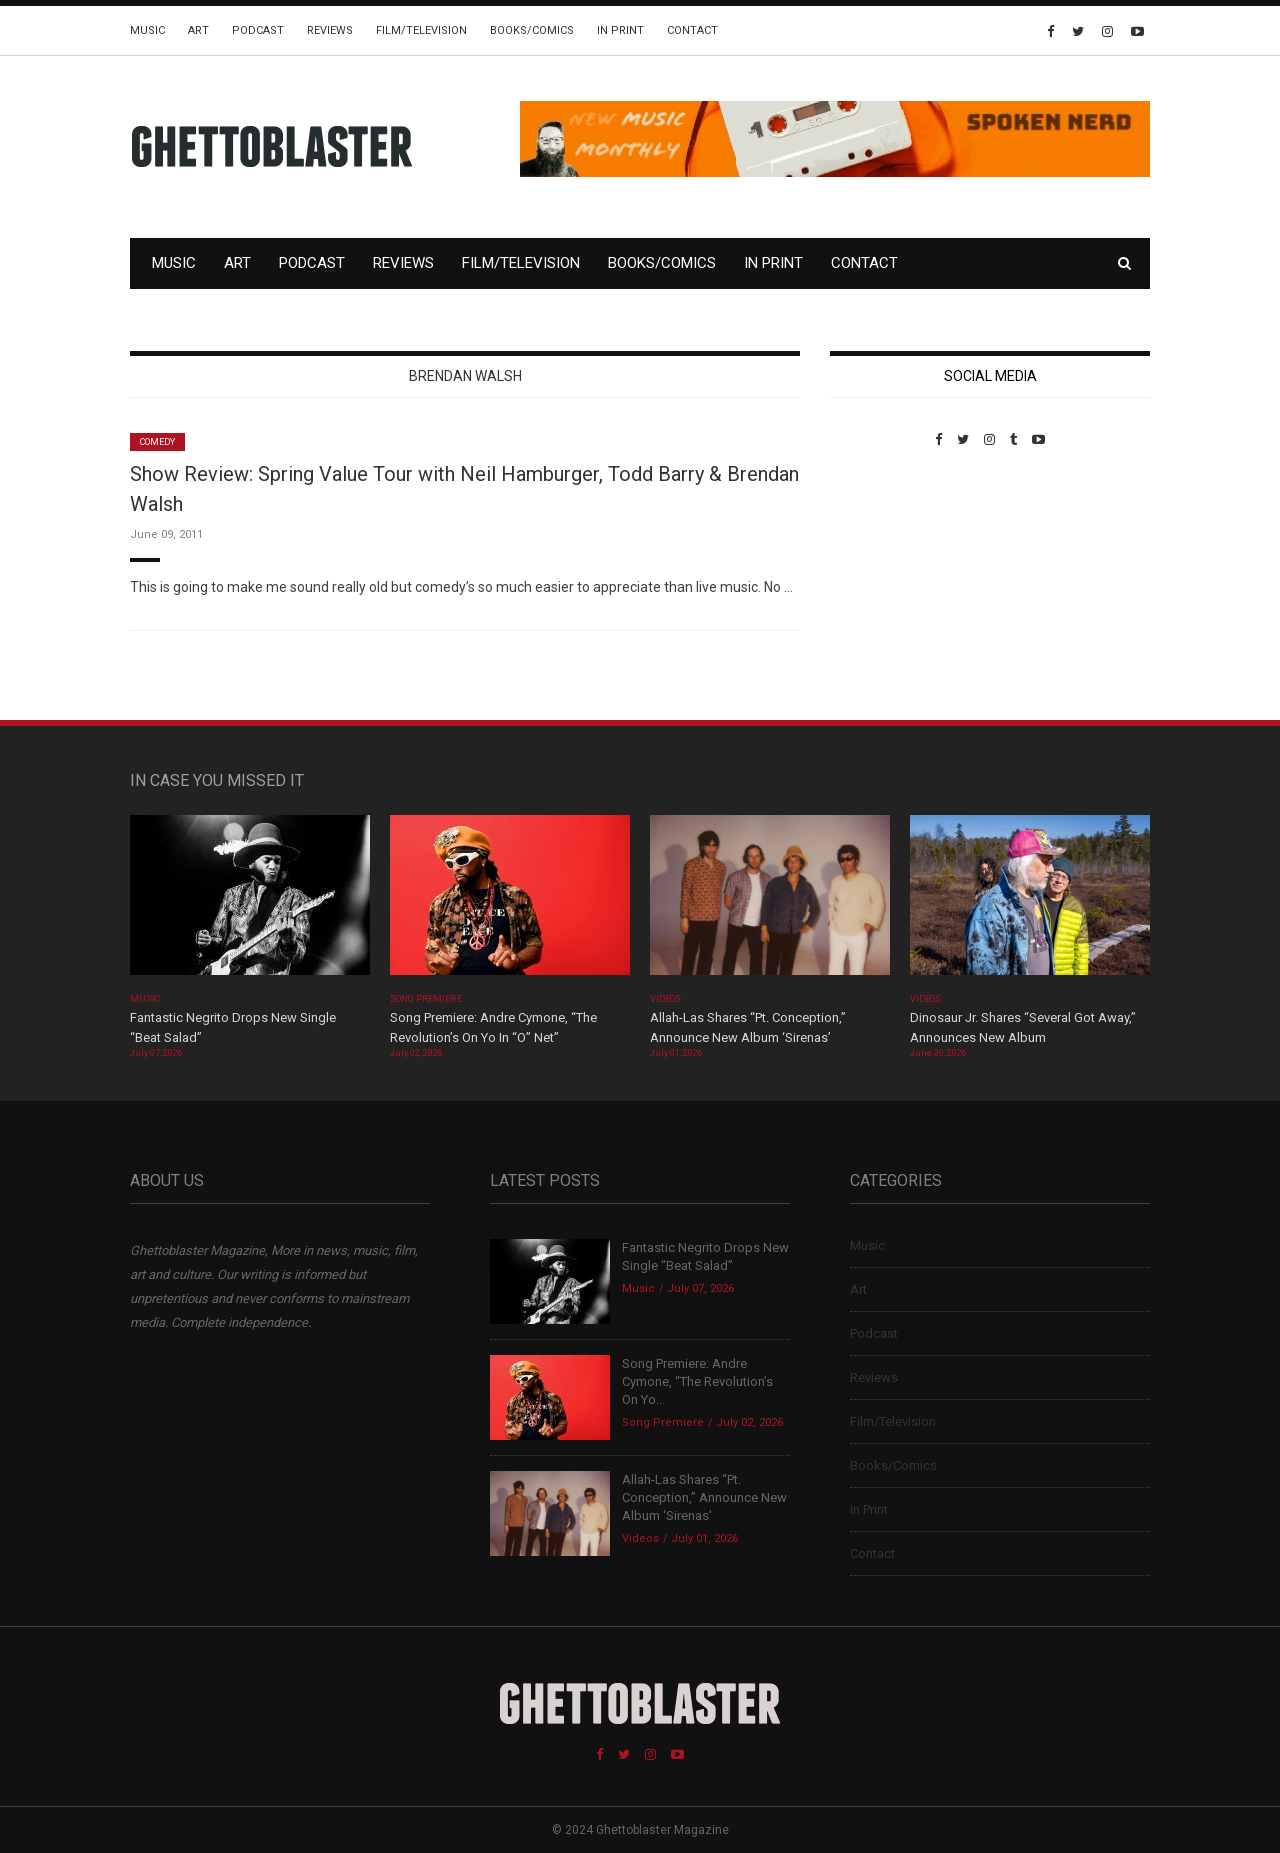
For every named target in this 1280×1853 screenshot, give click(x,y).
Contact (692, 30)
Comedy (157, 442)
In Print (620, 30)
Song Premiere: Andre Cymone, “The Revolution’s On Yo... (697, 1381)
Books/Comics (532, 30)
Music (147, 30)
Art (198, 30)
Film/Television (421, 30)
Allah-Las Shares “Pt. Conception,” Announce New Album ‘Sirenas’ (704, 1497)
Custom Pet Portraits (888, 584)
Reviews (330, 30)
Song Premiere (426, 999)
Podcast (258, 30)
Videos (665, 999)
